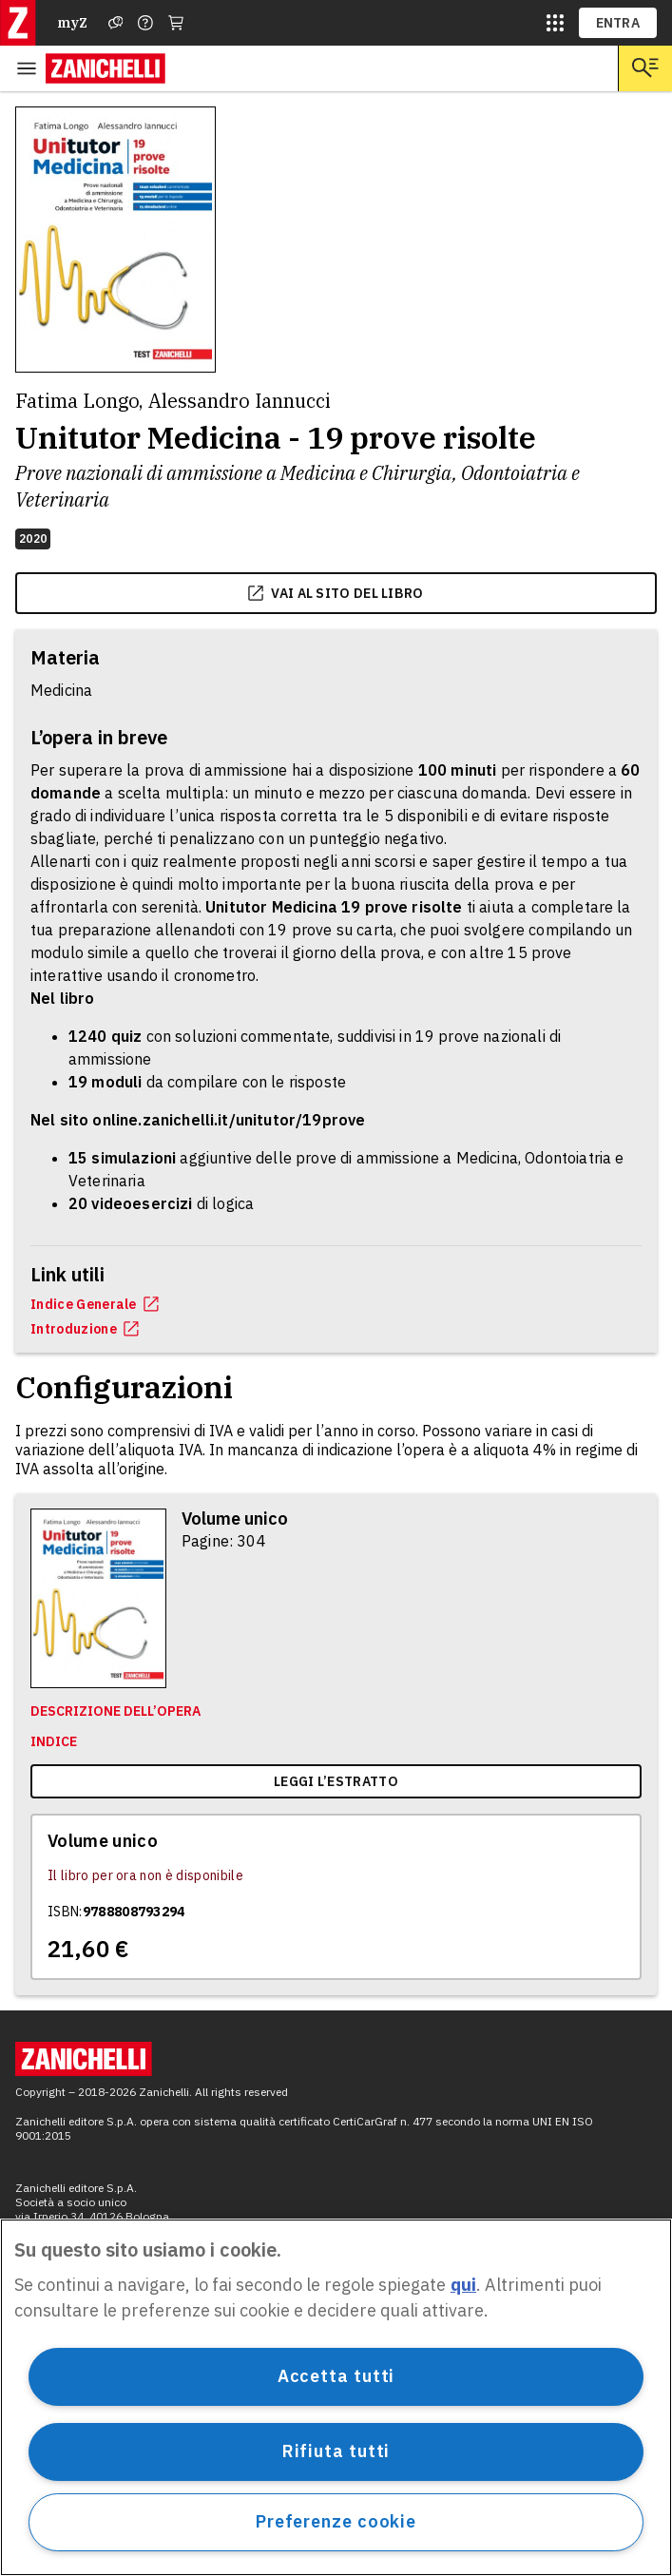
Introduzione (84, 1328)
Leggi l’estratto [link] (336, 1781)
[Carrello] (175, 22)
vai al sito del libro (335, 593)
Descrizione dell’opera (115, 1711)
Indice (53, 1741)
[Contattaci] (145, 22)
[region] (336, 2397)
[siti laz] (555, 22)
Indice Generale (94, 1304)
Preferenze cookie (336, 2521)
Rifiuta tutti (336, 2451)
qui (463, 2285)
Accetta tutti (336, 2376)
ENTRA (618, 22)
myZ (72, 22)
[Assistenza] (116, 22)
